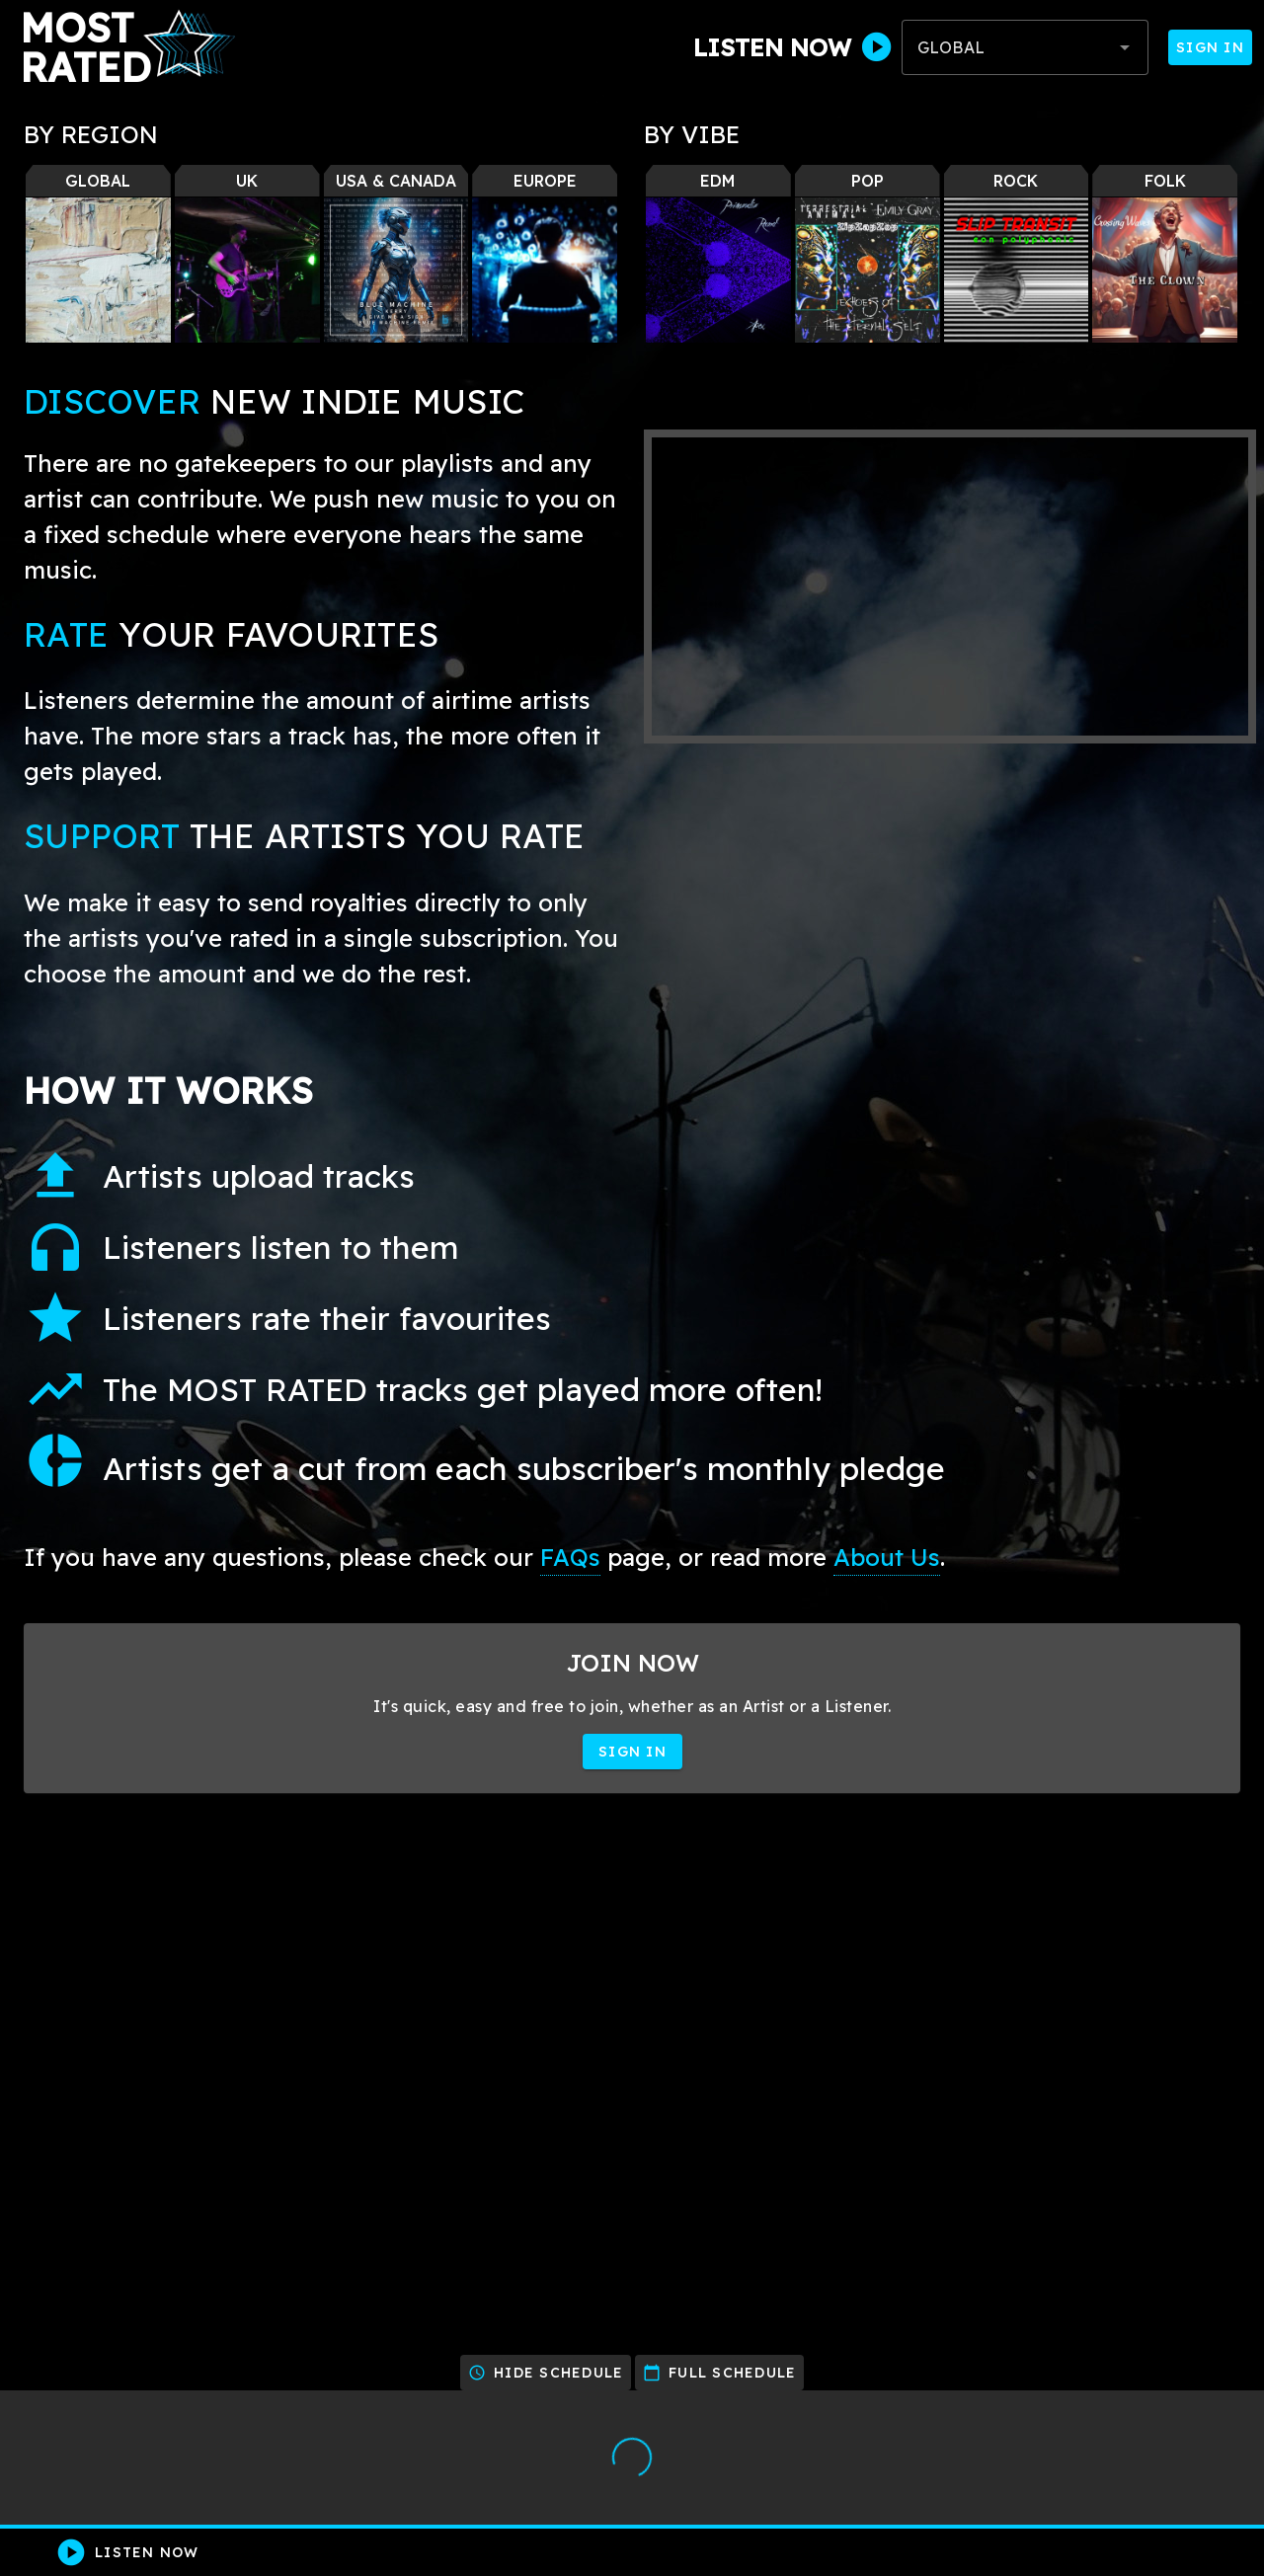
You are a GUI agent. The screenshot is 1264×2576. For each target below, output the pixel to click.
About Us (886, 1557)
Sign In (1210, 47)
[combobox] (1025, 47)
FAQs (570, 1557)
